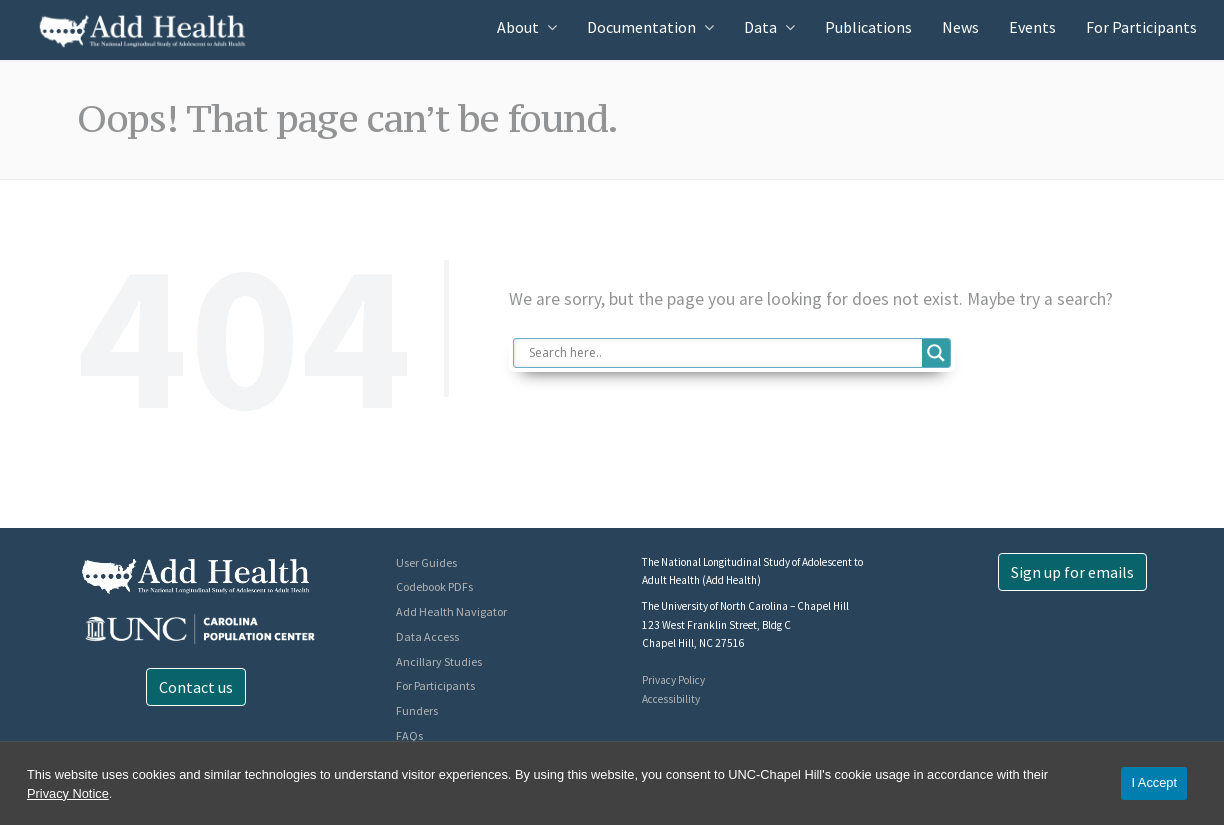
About (518, 27)
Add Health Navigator (451, 611)
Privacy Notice (68, 793)
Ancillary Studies (439, 661)
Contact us (196, 687)
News (960, 27)
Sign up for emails (1072, 572)
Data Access (427, 636)
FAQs (409, 735)
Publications (868, 27)
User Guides (426, 562)
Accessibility (671, 699)
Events (1032, 27)
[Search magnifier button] (936, 353)
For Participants (1141, 27)
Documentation (641, 27)
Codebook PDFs (434, 586)
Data (760, 27)
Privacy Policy (673, 680)
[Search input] (723, 353)
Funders (417, 710)
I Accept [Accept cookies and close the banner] (1154, 782)
